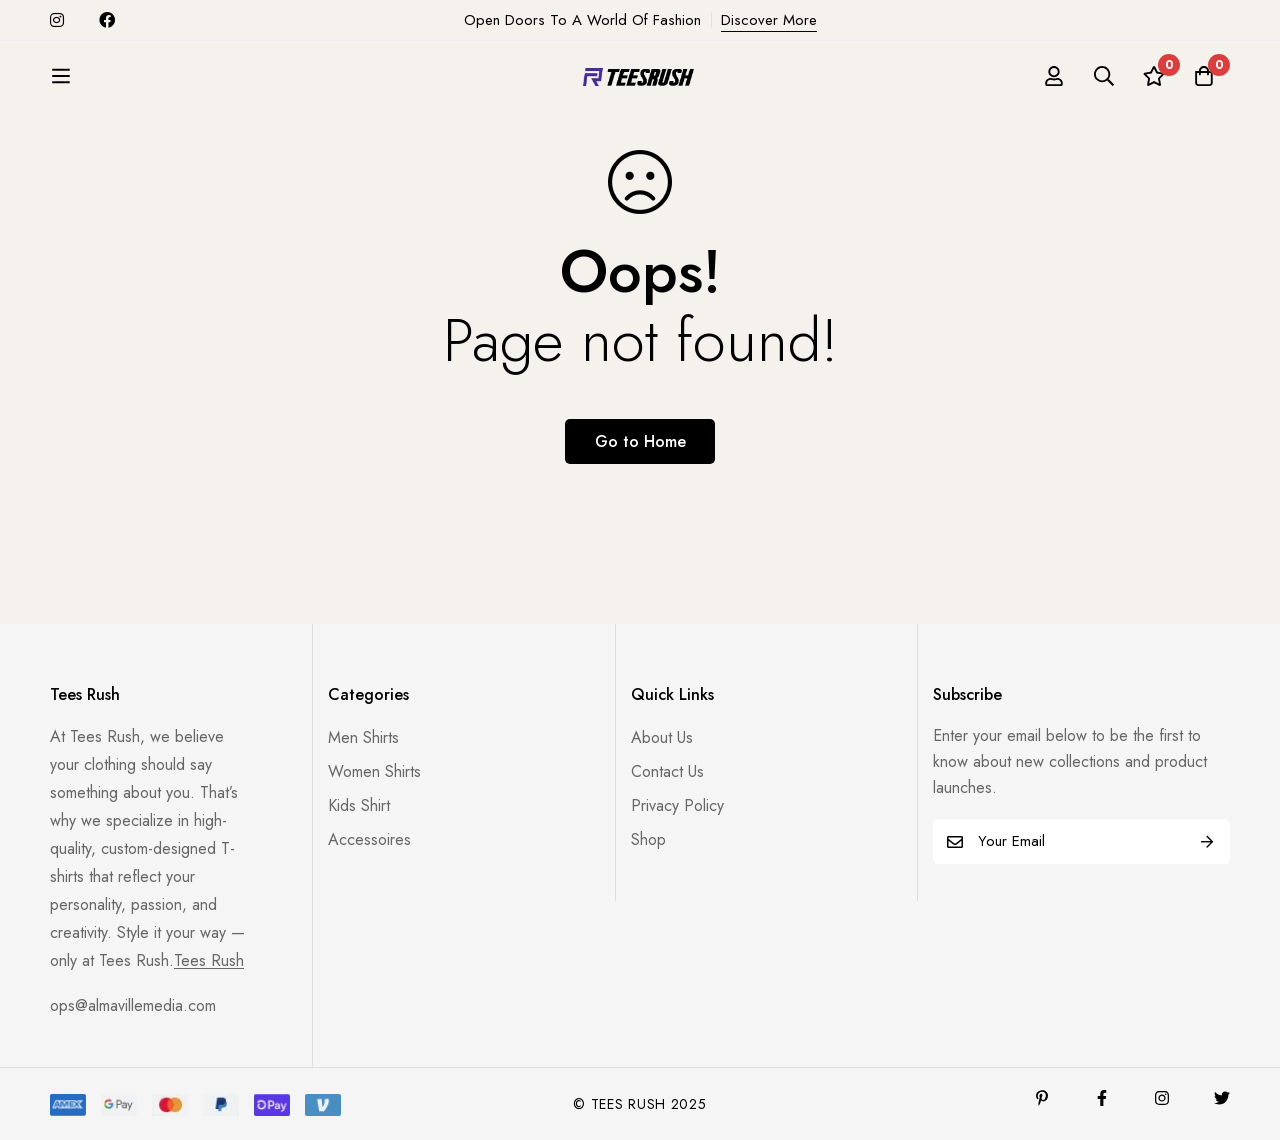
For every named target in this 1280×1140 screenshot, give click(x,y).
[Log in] (1054, 76)
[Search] (1104, 76)
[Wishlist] (1154, 76)
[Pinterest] (1042, 1098)
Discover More (769, 20)
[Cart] (1204, 76)
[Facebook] (1102, 1098)
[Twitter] (1222, 1098)
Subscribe (1207, 841)
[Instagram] (1162, 1098)
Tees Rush (209, 961)
